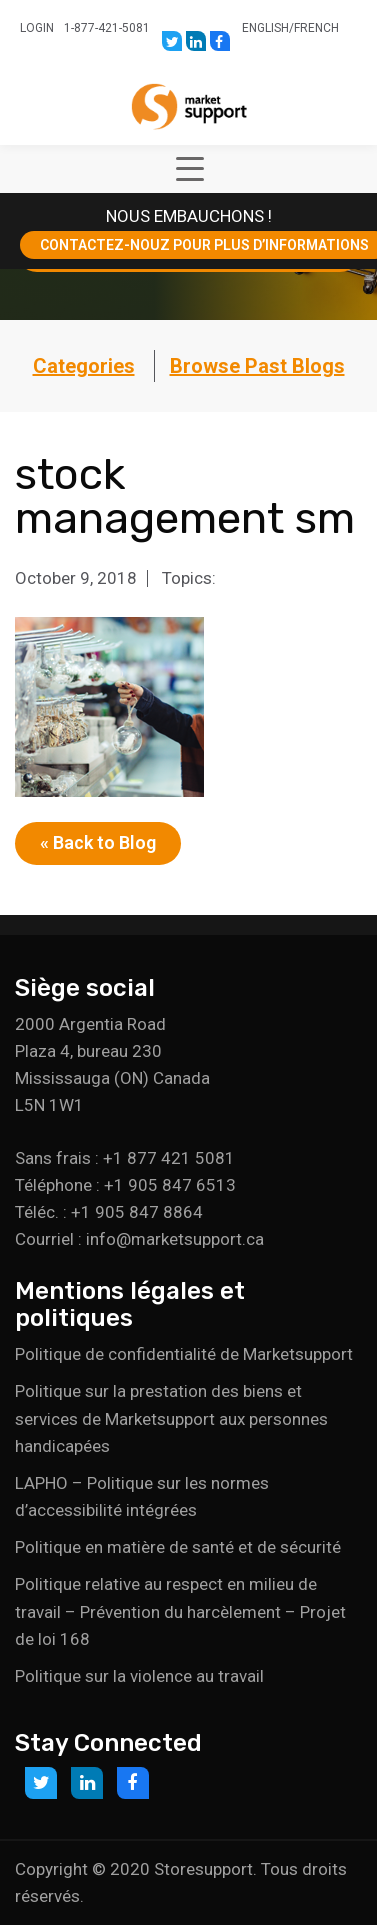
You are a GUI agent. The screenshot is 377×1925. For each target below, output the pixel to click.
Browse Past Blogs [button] (257, 366)
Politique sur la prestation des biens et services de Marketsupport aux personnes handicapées (171, 1418)
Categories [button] (84, 366)
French (316, 28)
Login (37, 28)
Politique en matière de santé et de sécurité (178, 1547)
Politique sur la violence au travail (139, 1676)
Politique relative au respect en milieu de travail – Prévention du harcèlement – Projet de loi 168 (180, 1611)
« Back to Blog (98, 842)
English (265, 28)
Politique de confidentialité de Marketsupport (184, 1354)
